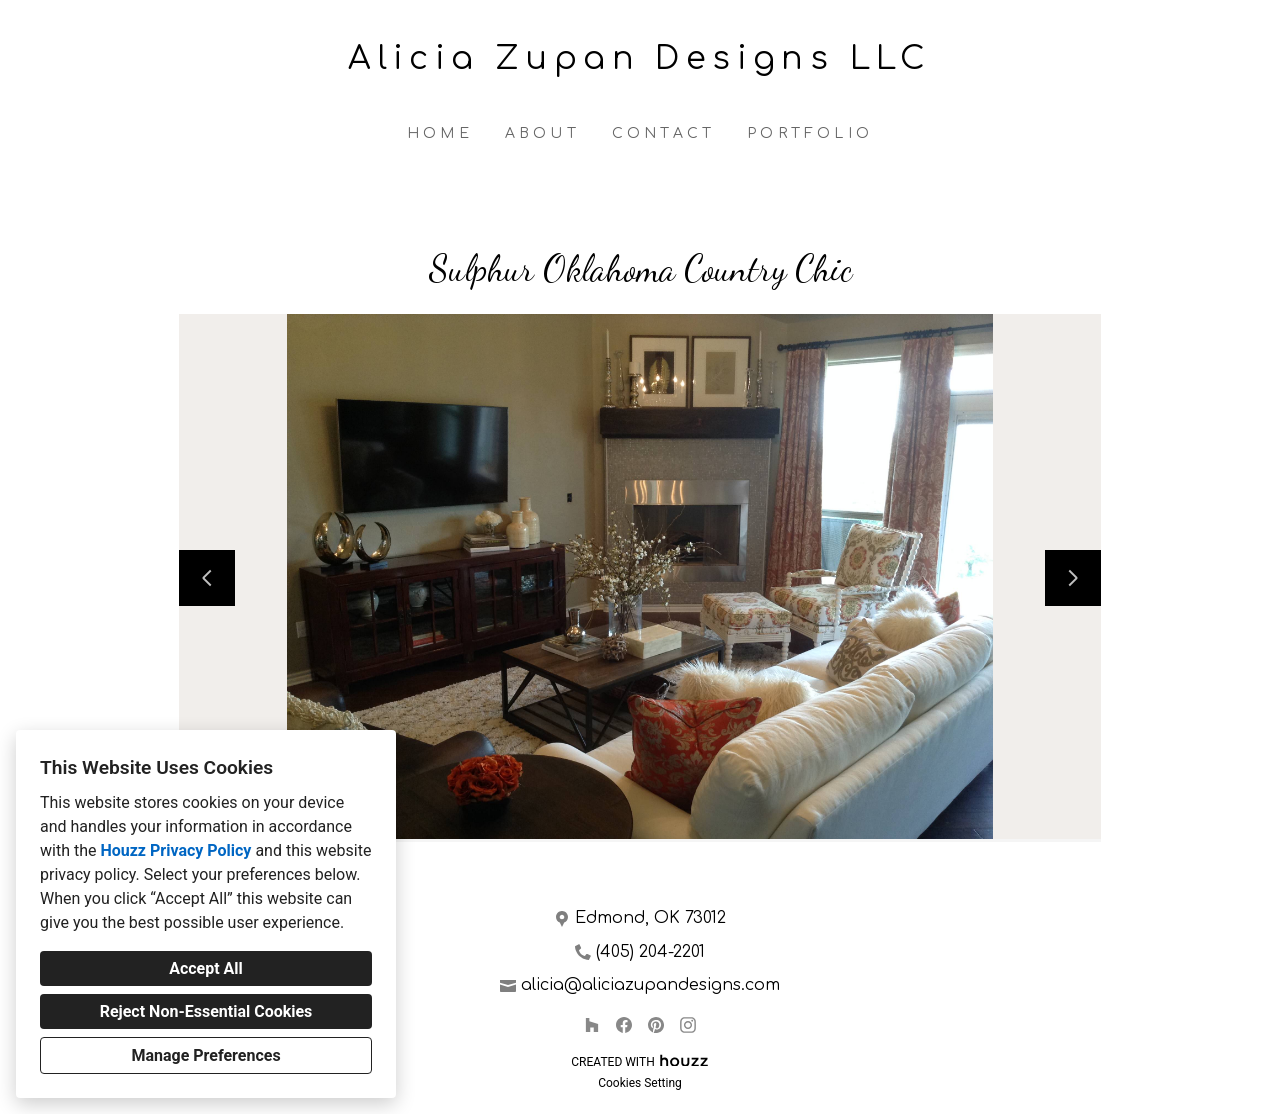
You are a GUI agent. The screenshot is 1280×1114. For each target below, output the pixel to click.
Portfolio (810, 133)
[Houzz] (592, 1025)
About (542, 133)
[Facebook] (624, 1025)
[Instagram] (688, 1025)
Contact (663, 133)
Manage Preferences (205, 1055)
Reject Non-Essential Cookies (206, 1011)
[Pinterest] (656, 1025)
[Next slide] (1073, 578)
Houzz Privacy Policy (175, 850)
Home (440, 133)
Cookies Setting (640, 1083)
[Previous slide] (207, 578)
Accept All (206, 968)
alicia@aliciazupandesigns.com (650, 985)
